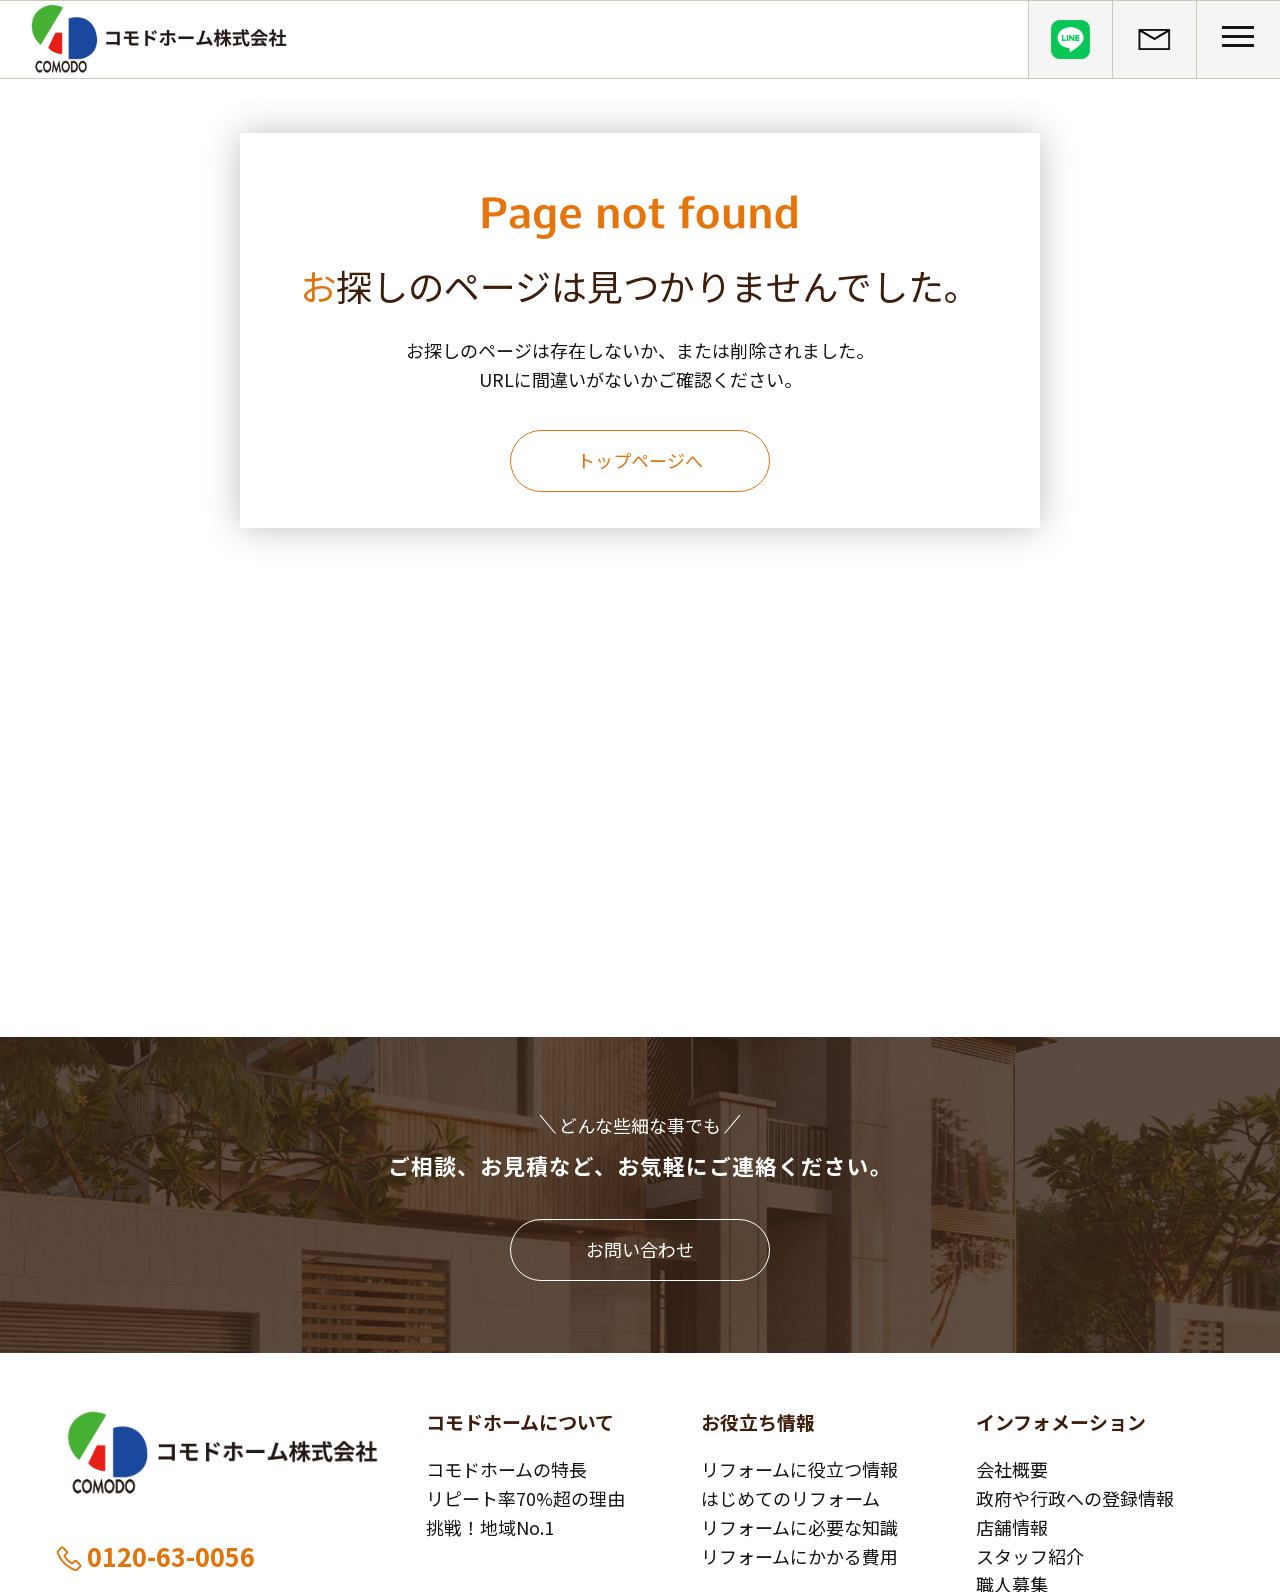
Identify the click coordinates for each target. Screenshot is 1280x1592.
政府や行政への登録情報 (1075, 1498)
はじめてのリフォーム (790, 1498)
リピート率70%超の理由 (525, 1498)
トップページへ (640, 460)
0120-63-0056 (154, 1556)
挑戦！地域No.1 (490, 1527)
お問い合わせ (640, 1249)
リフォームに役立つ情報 (799, 1469)
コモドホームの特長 (506, 1469)
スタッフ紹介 (1030, 1556)
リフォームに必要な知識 (799, 1527)
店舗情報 (1012, 1527)
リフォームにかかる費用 (799, 1556)
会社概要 (1012, 1469)
